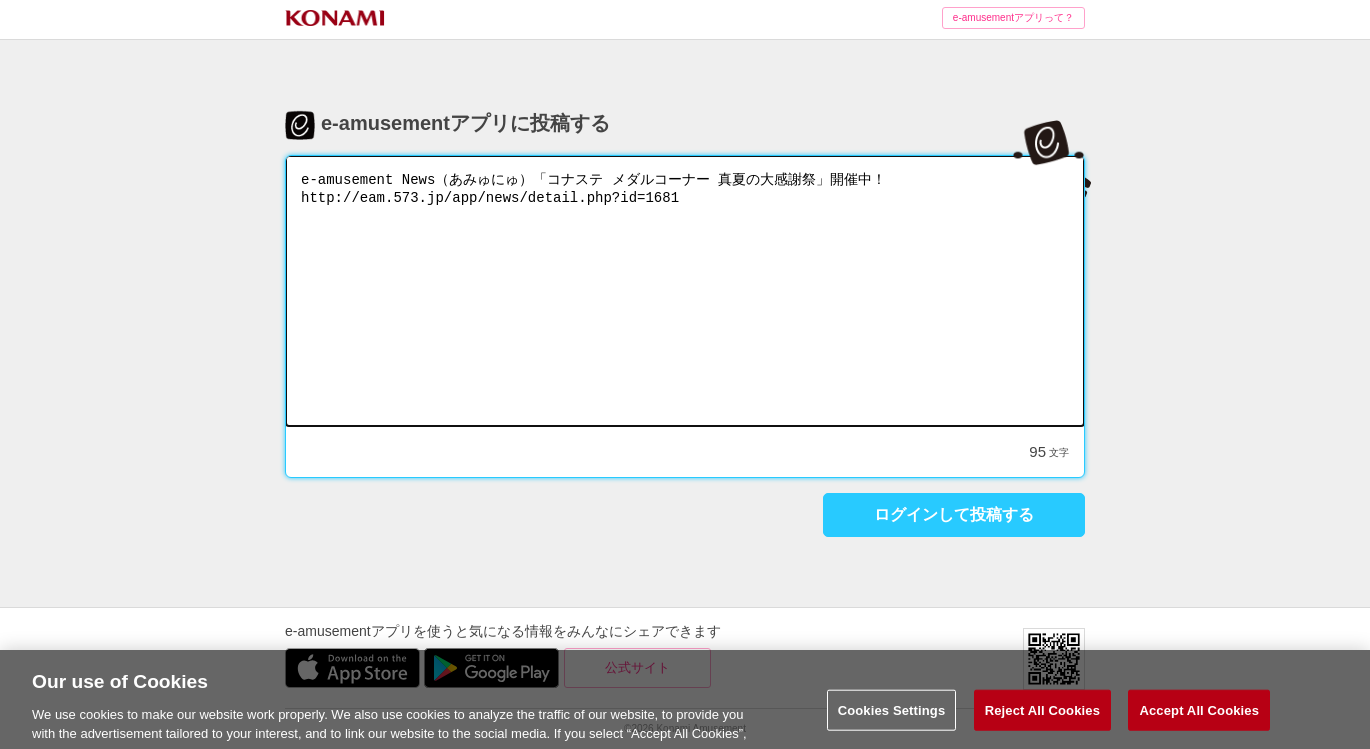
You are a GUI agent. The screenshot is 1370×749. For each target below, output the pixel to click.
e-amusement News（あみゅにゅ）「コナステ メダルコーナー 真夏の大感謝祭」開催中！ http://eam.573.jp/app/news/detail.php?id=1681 (685, 291)
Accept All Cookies (1199, 718)
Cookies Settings (892, 718)
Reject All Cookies (1042, 718)
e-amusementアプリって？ (1013, 17)
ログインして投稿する (954, 514)
